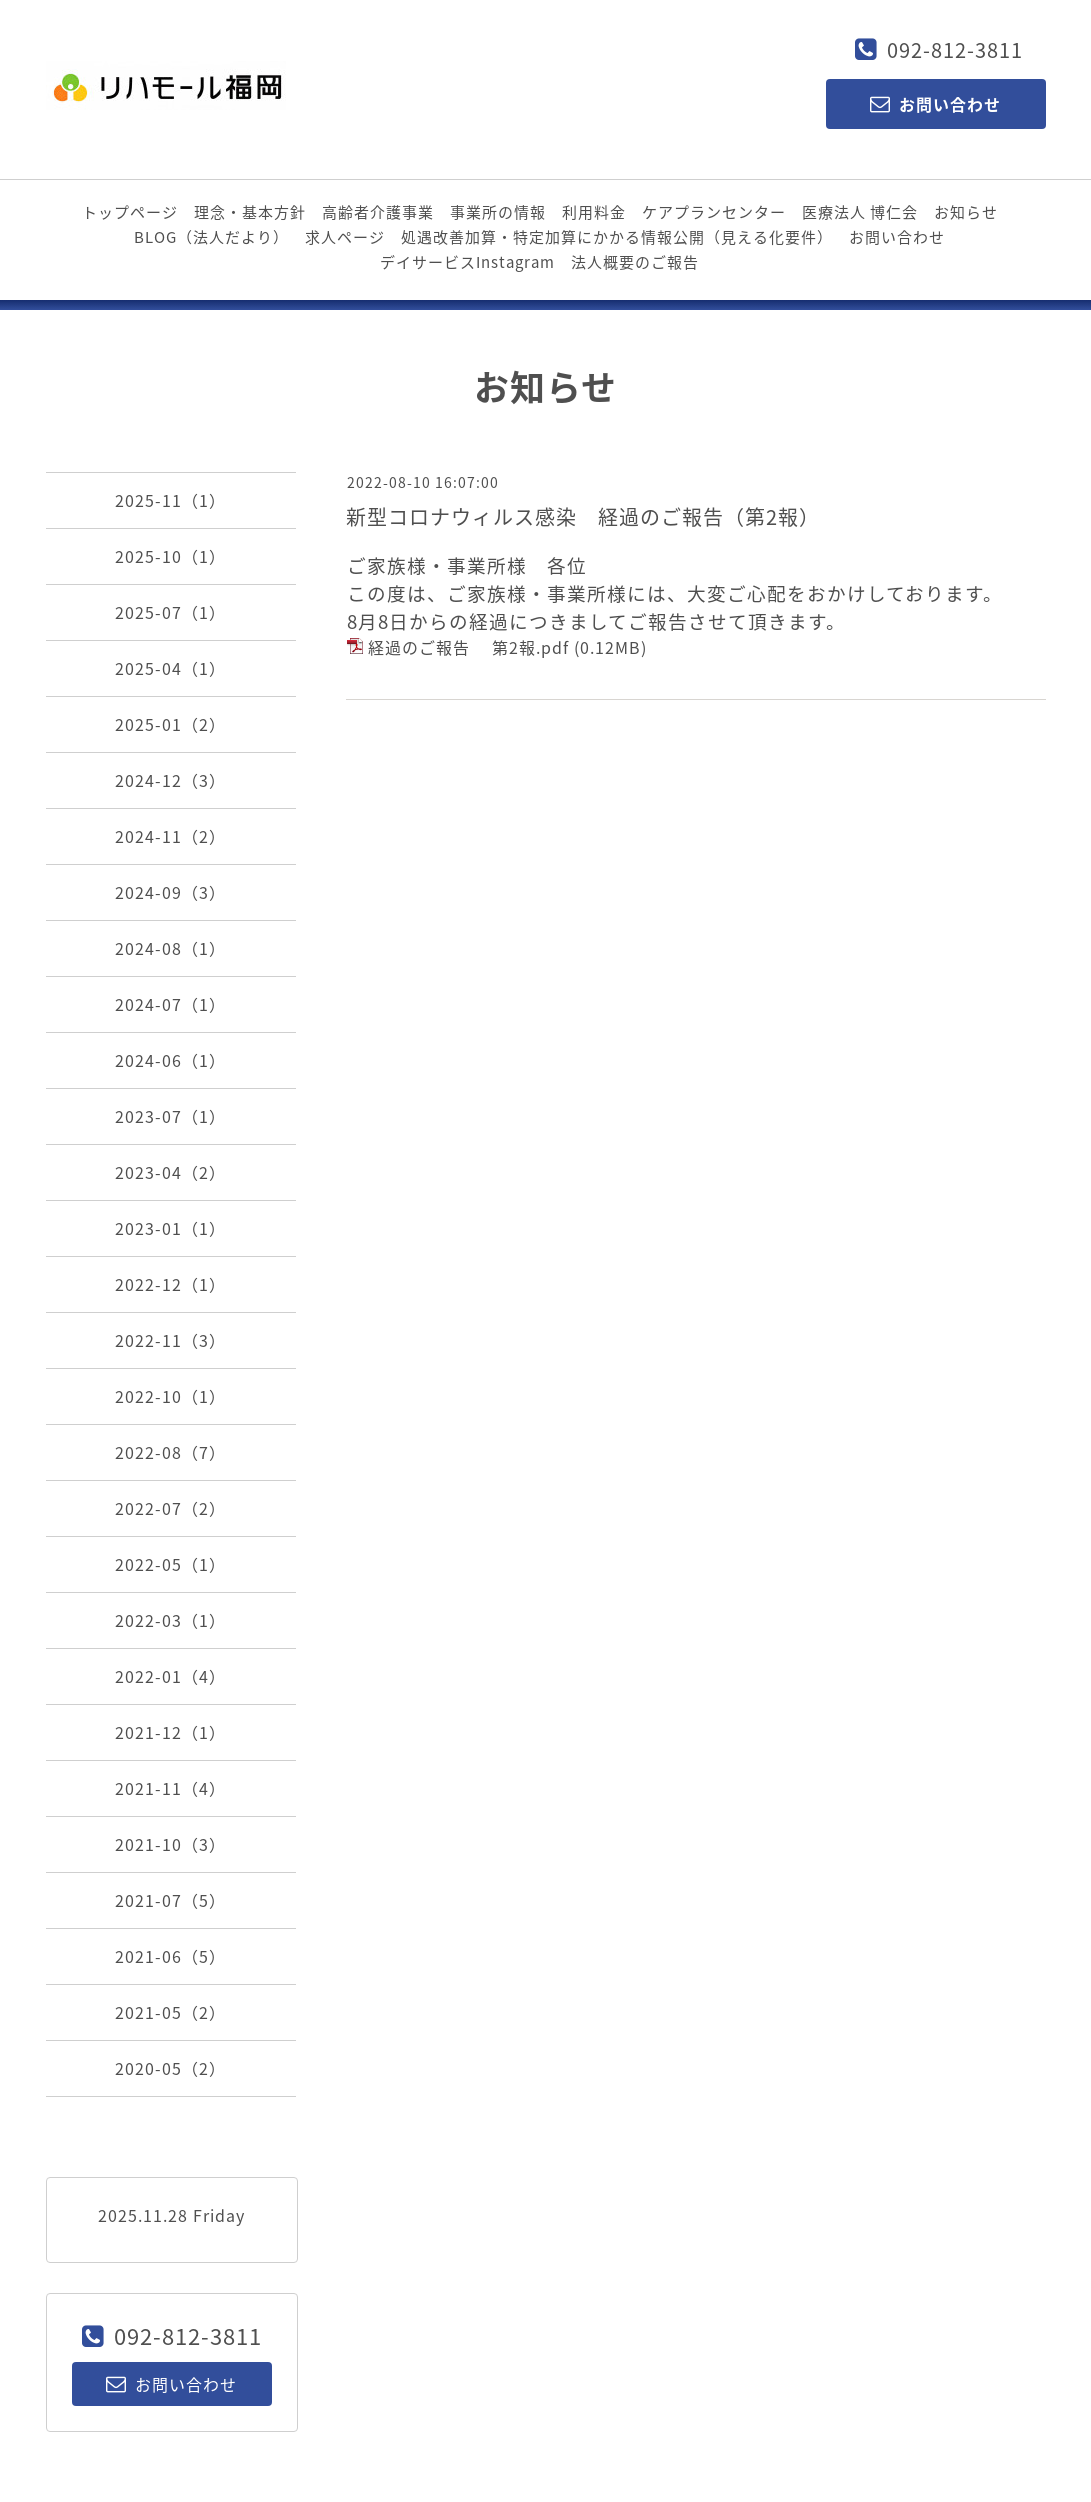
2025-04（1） (170, 668)
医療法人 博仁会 (860, 212)
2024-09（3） (170, 892)
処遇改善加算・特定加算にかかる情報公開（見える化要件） (617, 237)
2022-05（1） (170, 1564)
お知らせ (966, 212)
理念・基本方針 (250, 212)
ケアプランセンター (714, 212)
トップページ (130, 212)
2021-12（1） (170, 1732)
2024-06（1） (170, 1060)
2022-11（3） (170, 1340)
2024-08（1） (170, 948)
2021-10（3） (170, 1844)
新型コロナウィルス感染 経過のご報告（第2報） (583, 516)
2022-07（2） (170, 1508)
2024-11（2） (170, 836)
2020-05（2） (170, 2068)
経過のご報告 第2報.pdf (468, 647)
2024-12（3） (170, 780)
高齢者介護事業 (378, 212)
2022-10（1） (170, 1396)
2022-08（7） (170, 1452)
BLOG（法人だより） (211, 237)
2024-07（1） (170, 1004)
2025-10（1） (170, 556)
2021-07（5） (170, 1900)
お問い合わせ (897, 237)
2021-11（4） (170, 1788)
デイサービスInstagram (467, 262)
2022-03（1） (170, 1620)
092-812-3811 (955, 49)
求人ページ (345, 237)
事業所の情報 (498, 212)
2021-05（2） (170, 2012)
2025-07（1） (170, 612)
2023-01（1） (170, 1228)
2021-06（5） (170, 1956)
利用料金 (594, 212)
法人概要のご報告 (635, 262)
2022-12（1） (170, 1284)
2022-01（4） (170, 1676)
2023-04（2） (170, 1172)
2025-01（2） (170, 724)
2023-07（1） (170, 1116)
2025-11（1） (170, 500)
